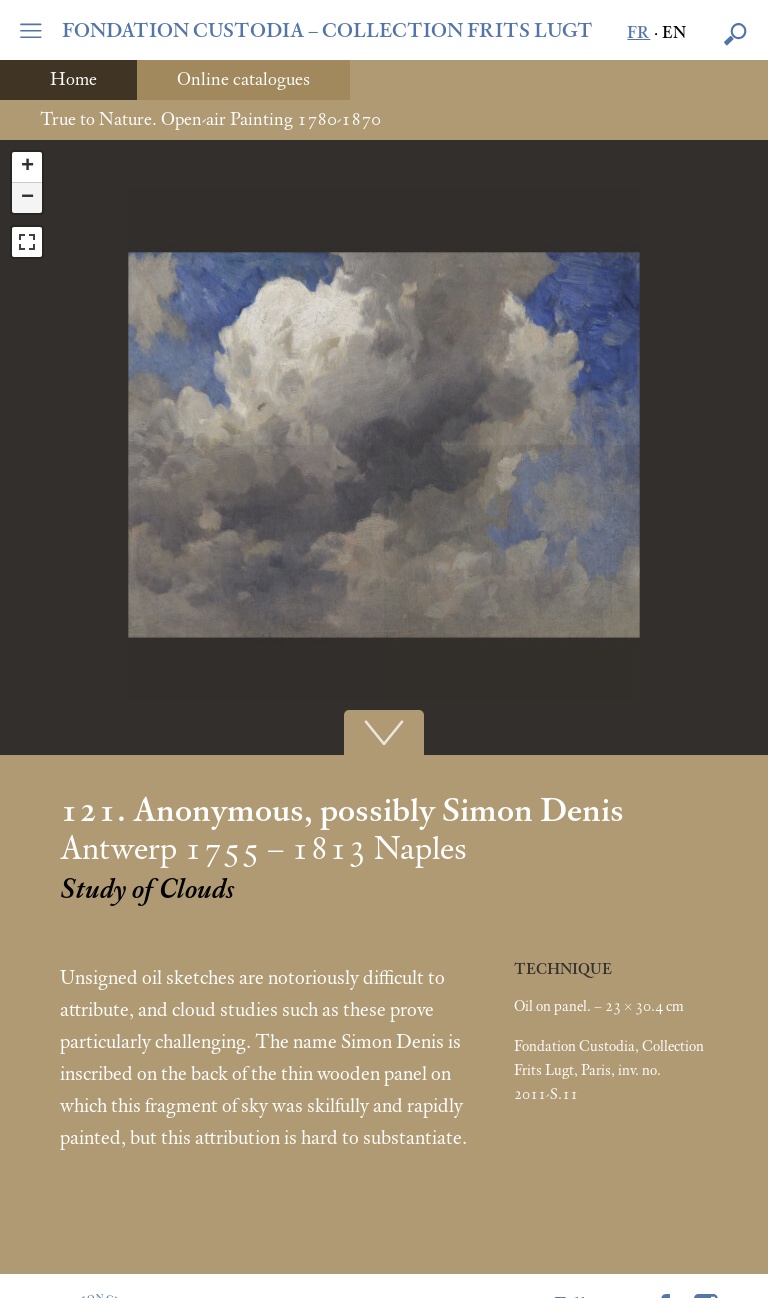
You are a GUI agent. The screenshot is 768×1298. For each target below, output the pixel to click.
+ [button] (27, 167)
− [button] (27, 198)
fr (638, 33)
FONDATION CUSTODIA (327, 31)
